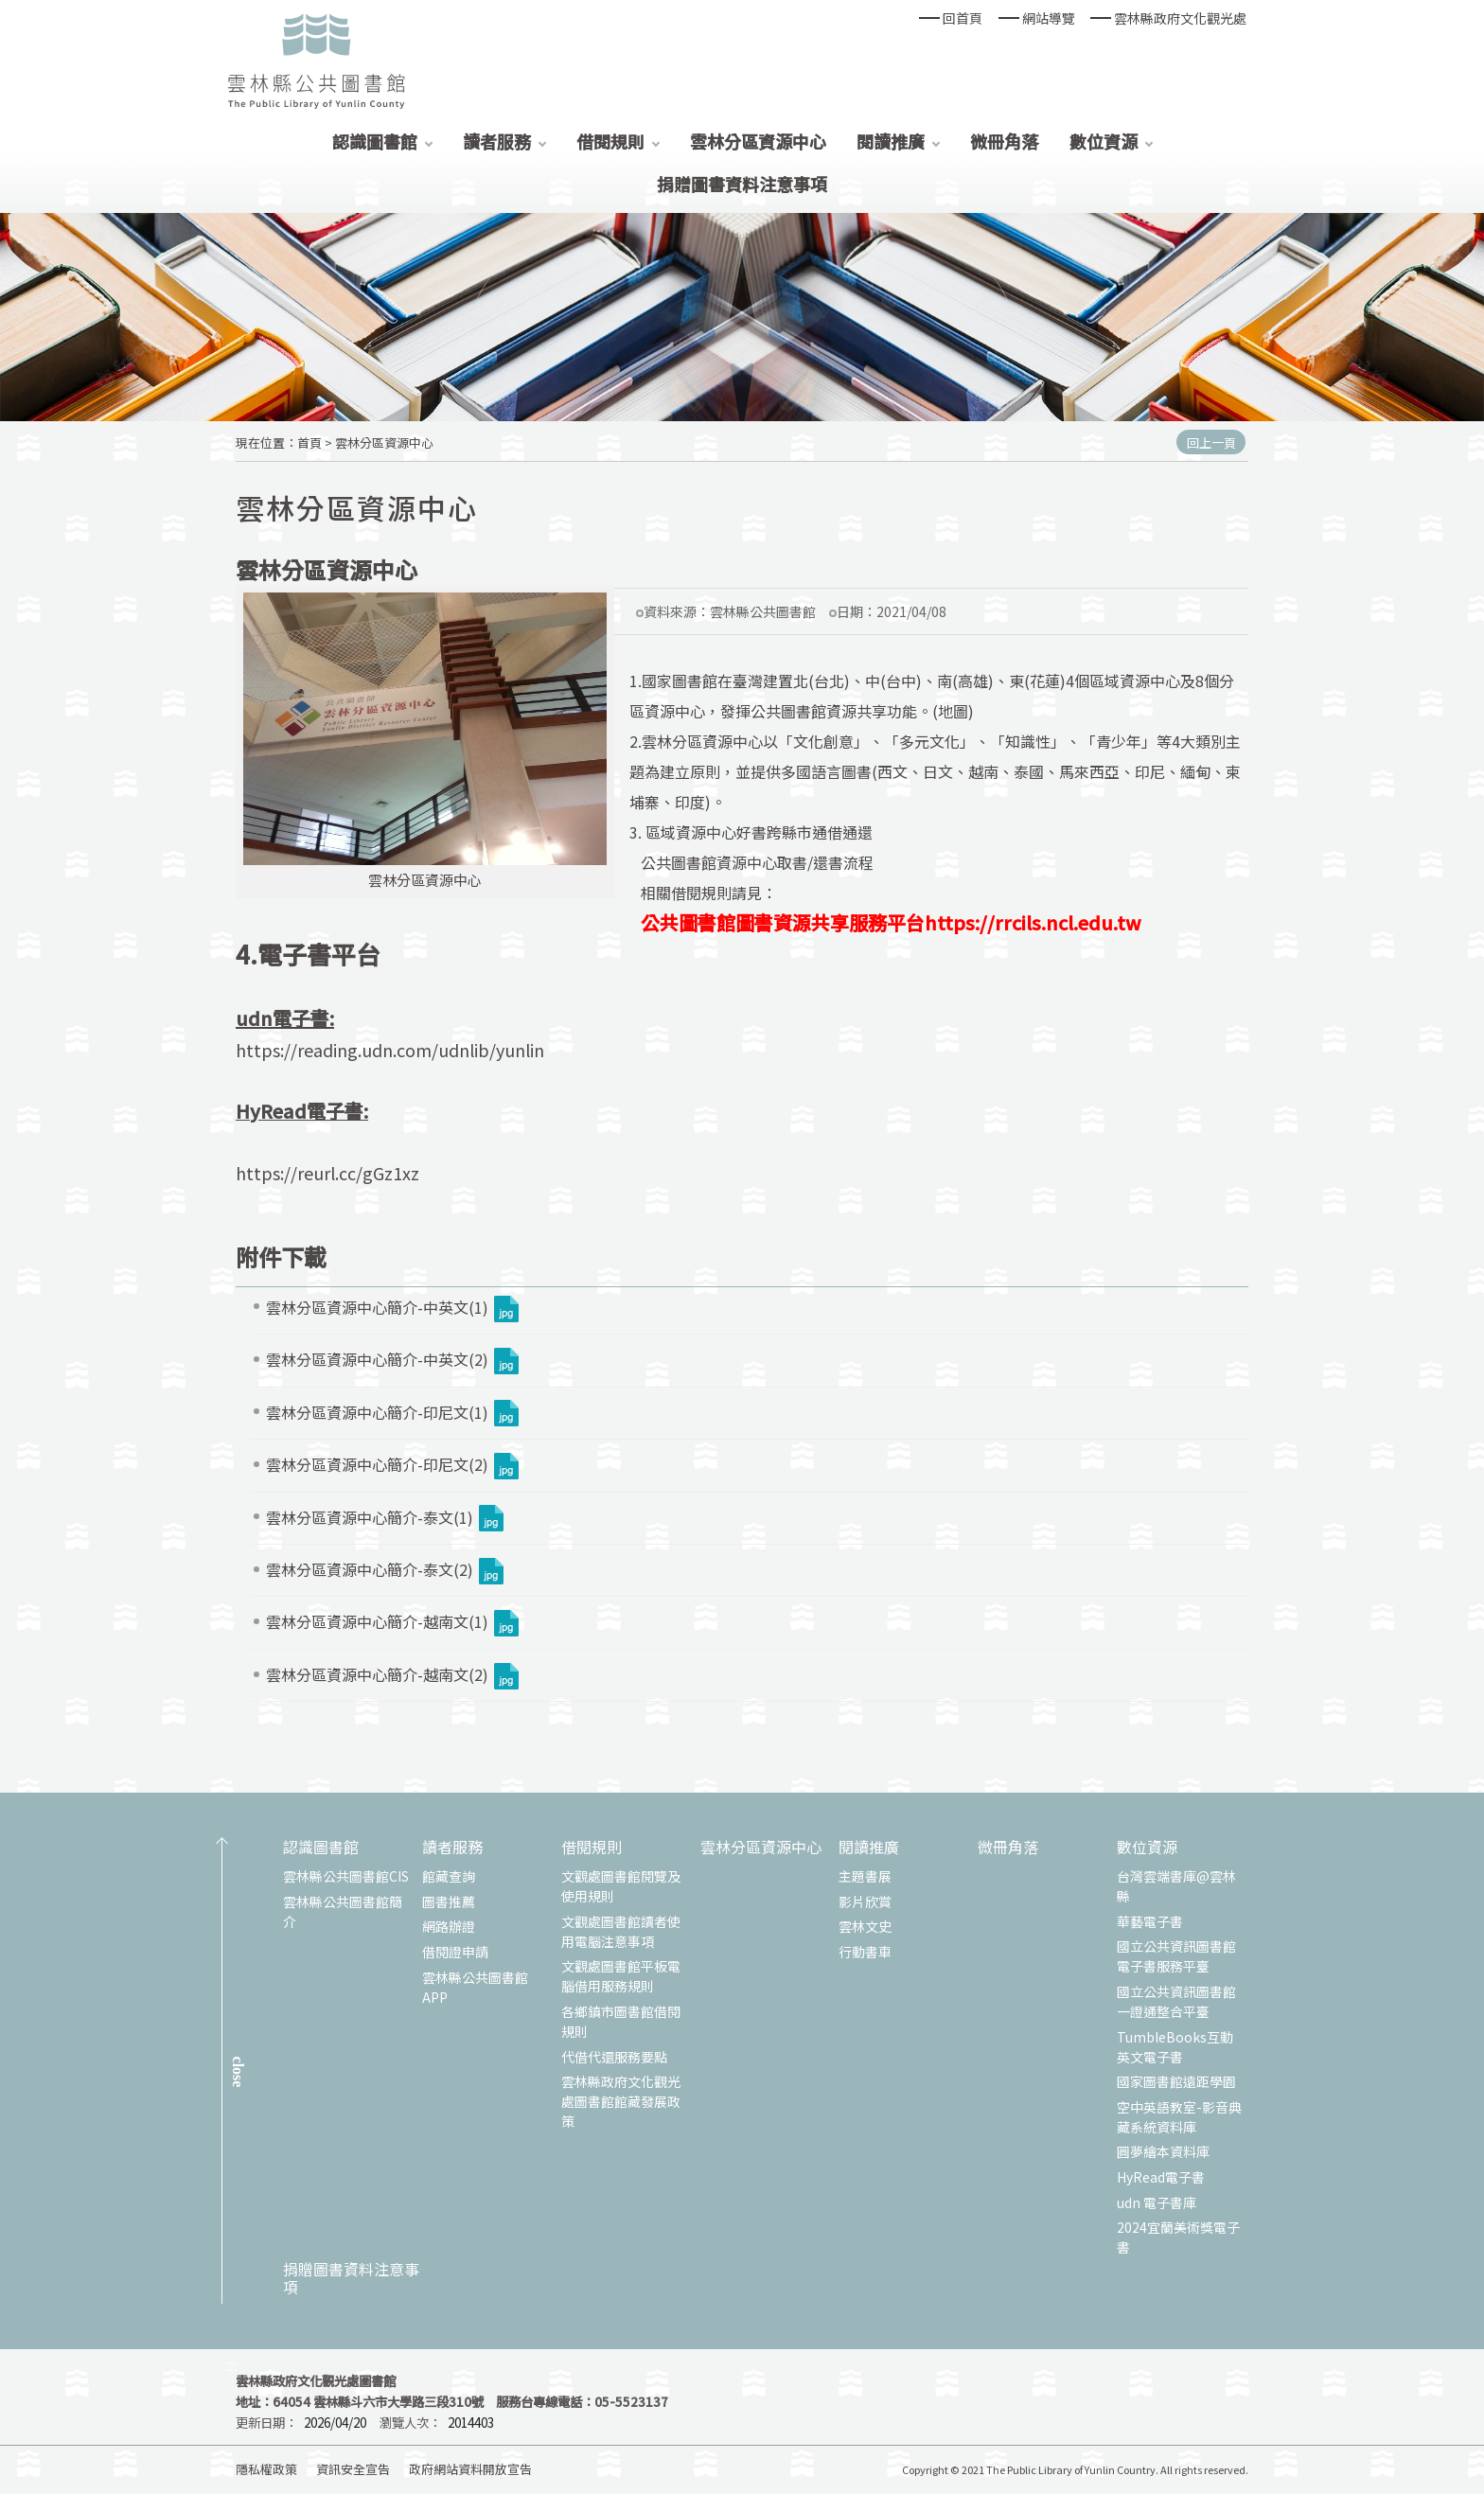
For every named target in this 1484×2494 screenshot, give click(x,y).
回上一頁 (1211, 442)
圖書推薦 (448, 1901)
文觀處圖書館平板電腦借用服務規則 (620, 1975)
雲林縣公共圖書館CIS (346, 1875)
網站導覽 (1048, 18)
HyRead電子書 (1161, 2176)
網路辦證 (448, 1926)
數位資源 (1103, 141)
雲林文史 (865, 1926)
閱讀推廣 (891, 141)
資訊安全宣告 (353, 2469)
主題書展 (865, 1875)
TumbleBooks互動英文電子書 (1175, 2046)
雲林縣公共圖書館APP (475, 1987)
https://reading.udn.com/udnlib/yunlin (390, 1049)
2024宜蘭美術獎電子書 (1178, 2237)
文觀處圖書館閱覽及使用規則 (620, 1885)
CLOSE (238, 2072)
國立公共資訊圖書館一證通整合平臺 (1176, 2001)
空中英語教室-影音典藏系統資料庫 (1179, 2116)
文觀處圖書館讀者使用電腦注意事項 (620, 1931)
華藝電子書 (1150, 1921)
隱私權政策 (266, 2469)
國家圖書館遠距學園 (1176, 2081)
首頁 (309, 442)
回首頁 (962, 18)
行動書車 (865, 1951)
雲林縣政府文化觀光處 (1180, 18)
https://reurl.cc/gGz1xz (327, 1172)
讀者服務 (497, 141)
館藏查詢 (448, 1875)
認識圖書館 (374, 141)
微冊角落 (1004, 141)
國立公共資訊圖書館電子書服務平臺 (1176, 1956)
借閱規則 (610, 141)
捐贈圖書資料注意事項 (742, 183)
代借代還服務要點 (614, 2056)
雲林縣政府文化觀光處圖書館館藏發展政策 (620, 2101)
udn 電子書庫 (1156, 2202)
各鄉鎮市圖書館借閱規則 (620, 2021)
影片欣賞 (865, 1901)
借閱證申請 (455, 1951)
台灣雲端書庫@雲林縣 (1176, 1885)
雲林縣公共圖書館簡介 (342, 1911)
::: (232, 2365)
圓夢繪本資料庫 (1163, 2151)
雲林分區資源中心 (758, 141)
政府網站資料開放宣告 (470, 2469)
